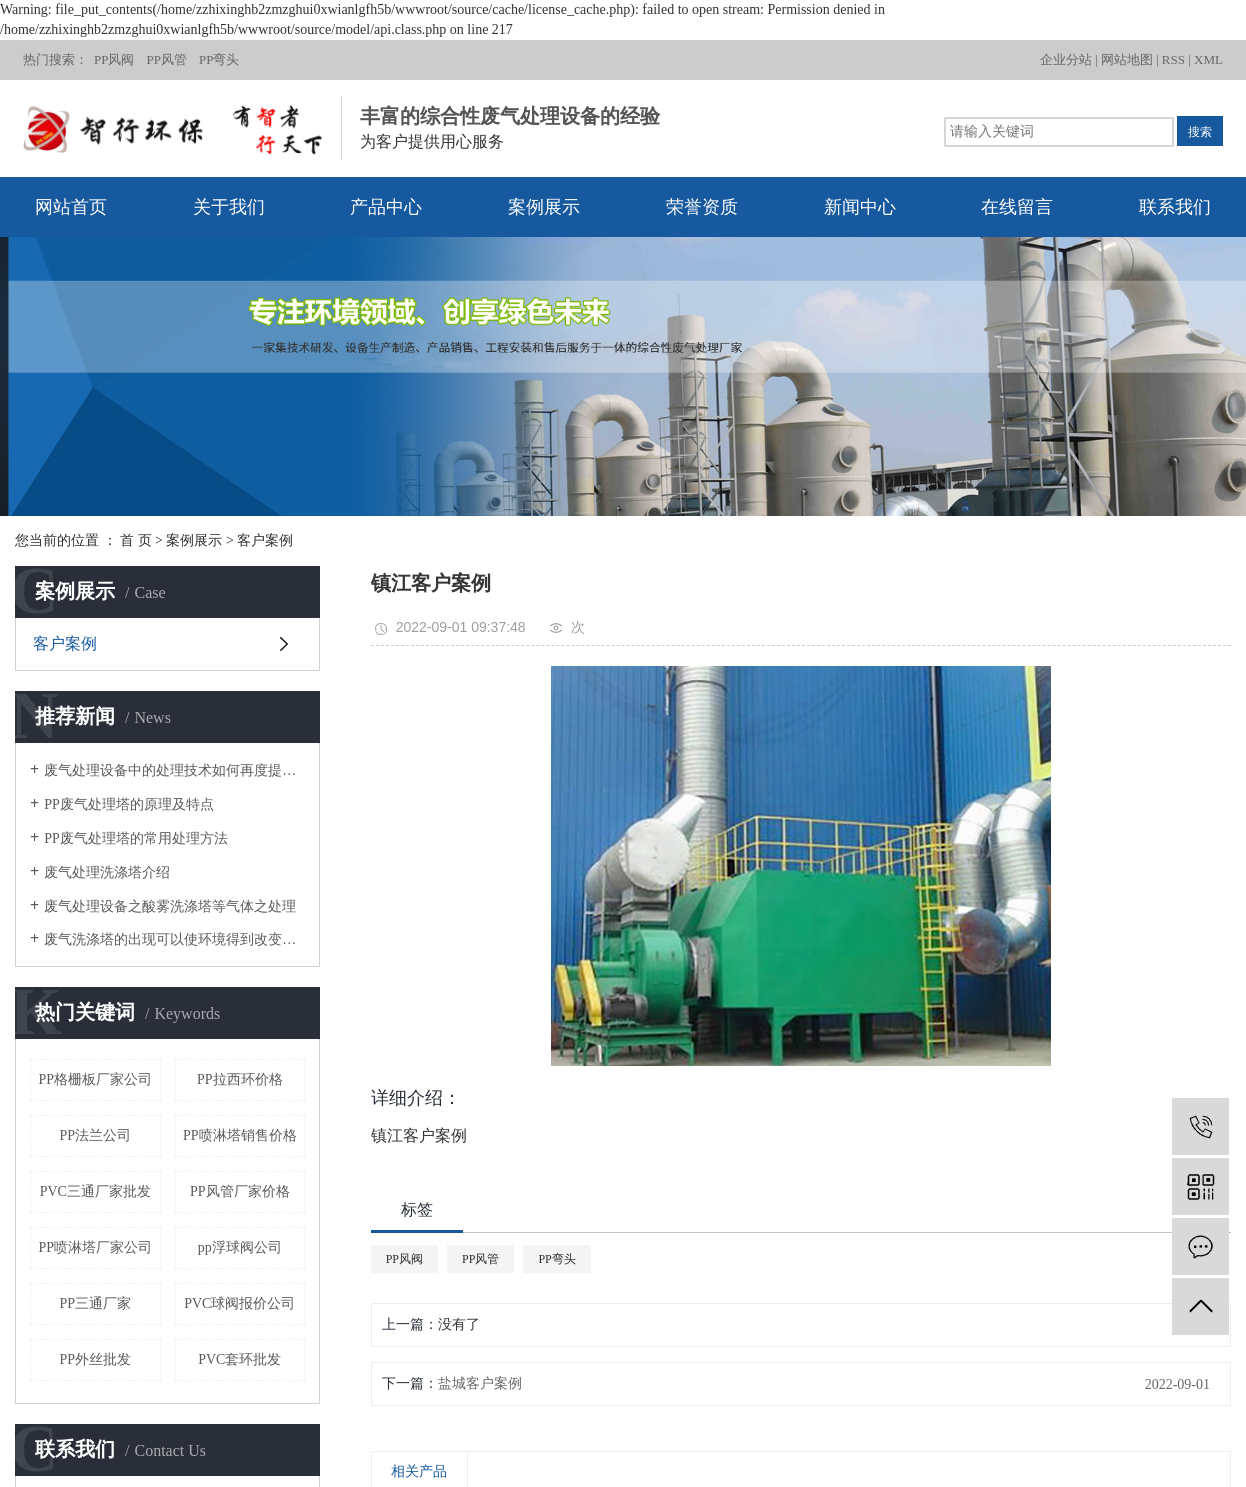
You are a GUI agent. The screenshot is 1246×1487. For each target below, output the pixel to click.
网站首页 (71, 207)
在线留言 (1017, 207)
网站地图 (1127, 59)
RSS (1173, 59)
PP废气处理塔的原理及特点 (129, 804)
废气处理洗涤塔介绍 (107, 872)
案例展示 (544, 207)
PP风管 (166, 59)
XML (1208, 59)
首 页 (136, 540)
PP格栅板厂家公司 (95, 1079)
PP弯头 (219, 59)
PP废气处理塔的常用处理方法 (136, 838)
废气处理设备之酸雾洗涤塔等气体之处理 (170, 906)
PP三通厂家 (95, 1303)
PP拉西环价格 (240, 1079)
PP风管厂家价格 (240, 1191)
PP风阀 (114, 59)
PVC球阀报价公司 (239, 1303)
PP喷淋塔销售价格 (240, 1135)
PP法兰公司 (95, 1135)
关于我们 (229, 207)
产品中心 (386, 207)
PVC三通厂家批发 (95, 1191)
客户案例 (265, 540)
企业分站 (1066, 59)
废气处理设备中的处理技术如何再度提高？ (174, 770)
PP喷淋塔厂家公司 (95, 1247)
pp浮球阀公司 (240, 1247)
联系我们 (1175, 207)
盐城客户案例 (480, 1383)
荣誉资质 (702, 207)
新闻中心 (860, 207)
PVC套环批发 (239, 1359)
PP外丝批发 (95, 1359)
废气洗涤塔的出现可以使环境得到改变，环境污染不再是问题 (174, 939)
